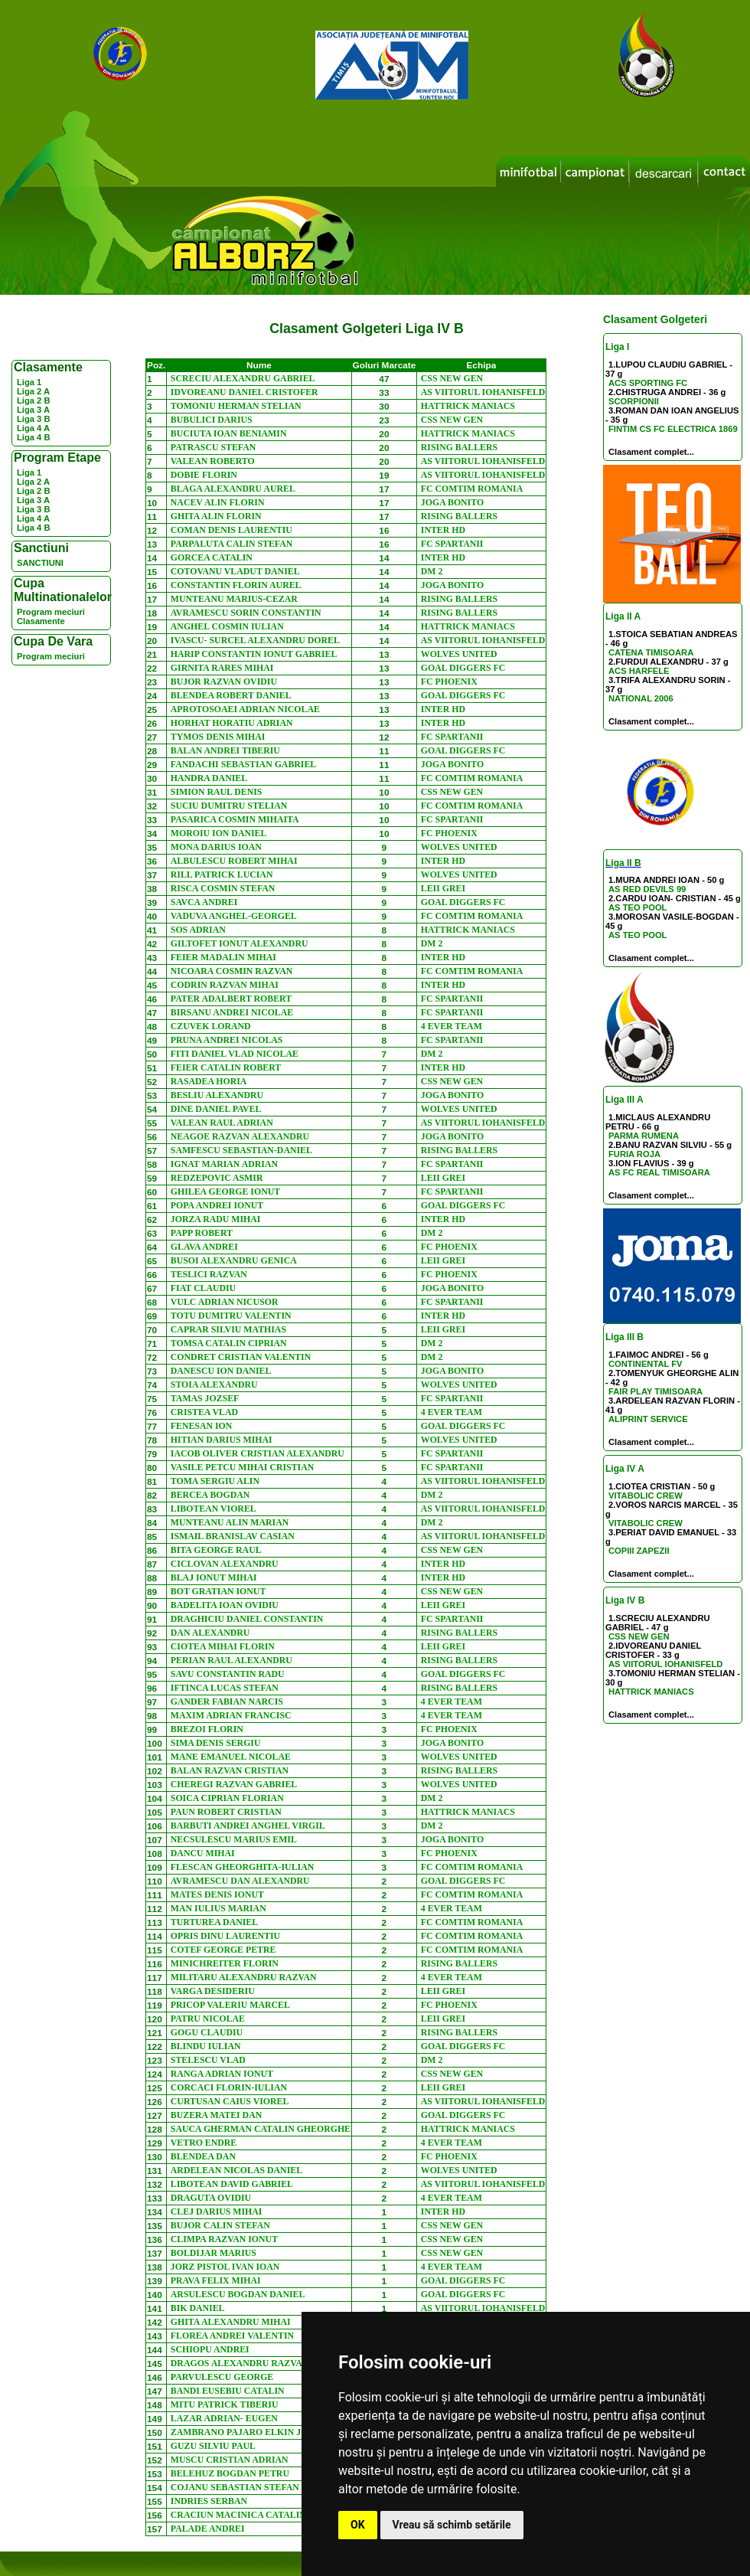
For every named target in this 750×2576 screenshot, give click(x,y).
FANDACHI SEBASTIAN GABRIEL (243, 764)
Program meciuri (51, 611)
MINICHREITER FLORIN (225, 1963)
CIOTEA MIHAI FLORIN (223, 1646)
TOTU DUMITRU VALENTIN (231, 1315)
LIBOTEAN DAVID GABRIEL (232, 2184)
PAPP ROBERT (202, 1233)
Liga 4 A (33, 428)
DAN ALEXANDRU (210, 1632)
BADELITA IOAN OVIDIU (225, 1605)
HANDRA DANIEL (209, 778)
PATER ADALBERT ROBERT (231, 998)
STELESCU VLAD (208, 2060)
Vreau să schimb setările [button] (452, 2525)
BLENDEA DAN (203, 2156)
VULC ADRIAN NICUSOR (225, 1301)
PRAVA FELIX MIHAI (216, 2280)
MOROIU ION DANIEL (219, 833)
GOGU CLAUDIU (207, 2032)
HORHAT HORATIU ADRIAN (232, 723)
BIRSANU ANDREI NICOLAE (232, 1012)
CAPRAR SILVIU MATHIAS (228, 1329)
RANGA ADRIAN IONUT (222, 2073)
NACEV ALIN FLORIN (218, 502)
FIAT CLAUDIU (203, 1288)
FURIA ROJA (634, 1154)
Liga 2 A (33, 391)
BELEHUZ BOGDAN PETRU (230, 2473)
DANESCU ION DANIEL (221, 1370)
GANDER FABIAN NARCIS (227, 1701)
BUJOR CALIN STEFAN (220, 2225)
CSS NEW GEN (639, 1636)
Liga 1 (29, 382)
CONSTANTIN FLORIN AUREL (236, 585)
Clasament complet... (651, 451)
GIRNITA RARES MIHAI (222, 667)
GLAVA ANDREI (204, 1246)
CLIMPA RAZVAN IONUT (224, 2239)
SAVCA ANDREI (204, 902)
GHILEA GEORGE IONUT (225, 1191)
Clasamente (41, 621)
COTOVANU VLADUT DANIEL (235, 571)
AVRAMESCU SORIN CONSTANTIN (246, 612)
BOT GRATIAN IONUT (218, 1591)
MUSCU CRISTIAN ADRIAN (230, 2459)
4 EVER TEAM (451, 1026)
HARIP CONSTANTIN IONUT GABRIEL (254, 654)
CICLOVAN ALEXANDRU (225, 1563)
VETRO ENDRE (203, 2142)
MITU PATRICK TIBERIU (225, 2404)
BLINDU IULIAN (206, 2046)
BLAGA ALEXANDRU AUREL (233, 488)
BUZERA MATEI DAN (216, 2115)
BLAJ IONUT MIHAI (214, 1577)
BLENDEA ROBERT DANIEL (231, 695)
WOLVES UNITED (459, 654)
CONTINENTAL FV (645, 1363)
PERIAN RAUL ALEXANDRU (231, 1660)
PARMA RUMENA (643, 1135)
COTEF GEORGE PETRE (223, 1949)
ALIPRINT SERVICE (648, 1419)
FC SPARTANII (452, 543)
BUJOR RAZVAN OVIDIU (224, 681)
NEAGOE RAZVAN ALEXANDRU (240, 1136)
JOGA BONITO (452, 502)
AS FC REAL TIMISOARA (659, 1172)
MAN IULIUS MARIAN (218, 1908)
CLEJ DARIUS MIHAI (216, 2211)
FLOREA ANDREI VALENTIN (232, 2335)
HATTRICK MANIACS (651, 1691)
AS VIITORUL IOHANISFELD (665, 1664)
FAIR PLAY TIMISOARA (655, 1391)
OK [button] (358, 2525)
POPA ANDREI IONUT (217, 1205)
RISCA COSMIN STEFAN (223, 888)
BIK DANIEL (198, 2308)
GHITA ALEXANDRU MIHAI (231, 2321)
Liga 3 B (34, 418)
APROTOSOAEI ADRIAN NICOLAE (245, 709)
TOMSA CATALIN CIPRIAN (229, 1343)
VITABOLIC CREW (645, 1495)
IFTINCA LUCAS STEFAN (225, 1687)
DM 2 (432, 571)
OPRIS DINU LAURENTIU (225, 1935)
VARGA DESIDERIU (213, 1991)
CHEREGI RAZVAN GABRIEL (234, 1784)
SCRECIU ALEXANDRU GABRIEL (243, 378)
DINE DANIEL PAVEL (216, 1108)
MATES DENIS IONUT (217, 1894)
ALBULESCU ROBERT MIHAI (234, 860)
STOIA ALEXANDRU (214, 1384)
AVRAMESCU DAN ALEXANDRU (240, 1880)
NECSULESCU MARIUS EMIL (234, 1839)
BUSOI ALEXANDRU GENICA (234, 1260)
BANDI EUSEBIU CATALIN (228, 2390)
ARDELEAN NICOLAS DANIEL (236, 2170)
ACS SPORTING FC (647, 382)
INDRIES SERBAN (209, 2501)
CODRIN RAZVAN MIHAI (225, 984)
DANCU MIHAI (203, 1853)
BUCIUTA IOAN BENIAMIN (229, 433)
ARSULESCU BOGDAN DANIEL (238, 2294)
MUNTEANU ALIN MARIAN (230, 1522)
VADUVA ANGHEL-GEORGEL (234, 915)
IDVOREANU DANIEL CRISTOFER (244, 392)
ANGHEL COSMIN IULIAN (227, 626)
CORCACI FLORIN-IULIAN (229, 2087)
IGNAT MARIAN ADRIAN (224, 1164)
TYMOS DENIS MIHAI (218, 736)
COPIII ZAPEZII (639, 1550)
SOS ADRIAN (198, 929)
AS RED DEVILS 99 (647, 889)
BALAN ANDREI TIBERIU (225, 750)
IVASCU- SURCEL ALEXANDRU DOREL (255, 640)
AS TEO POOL (637, 907)
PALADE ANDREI (208, 2528)
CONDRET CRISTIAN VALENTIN (241, 1357)
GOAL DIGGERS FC (463, 667)
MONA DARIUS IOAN (216, 847)
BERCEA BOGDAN (210, 1494)
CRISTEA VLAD (204, 1412)
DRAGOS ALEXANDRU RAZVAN (240, 2363)
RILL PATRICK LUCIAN (222, 874)
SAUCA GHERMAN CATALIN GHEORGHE (261, 2128)
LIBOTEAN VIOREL (213, 1508)
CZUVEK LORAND (211, 1026)
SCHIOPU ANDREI (210, 2349)
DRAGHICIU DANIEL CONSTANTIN (247, 1618)
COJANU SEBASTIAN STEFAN (235, 2487)
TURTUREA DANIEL (214, 1922)
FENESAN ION (202, 1425)
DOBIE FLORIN (204, 474)
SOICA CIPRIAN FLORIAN (227, 1798)
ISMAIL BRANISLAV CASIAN (233, 1536)
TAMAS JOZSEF (205, 1398)
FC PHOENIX (449, 681)
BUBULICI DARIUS (212, 419)
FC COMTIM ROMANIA (472, 488)
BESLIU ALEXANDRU (217, 1095)
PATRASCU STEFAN (213, 447)
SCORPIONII (633, 401)
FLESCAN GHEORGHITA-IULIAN (242, 1867)
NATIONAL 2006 (640, 698)
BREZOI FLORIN (207, 1729)
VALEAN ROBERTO (213, 461)
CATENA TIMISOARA (650, 652)
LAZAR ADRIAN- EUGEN (224, 2418)
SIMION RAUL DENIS (216, 791)
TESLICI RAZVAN (209, 1274)
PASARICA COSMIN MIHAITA (235, 819)
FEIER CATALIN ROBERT (226, 1067)
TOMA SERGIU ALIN (215, 1481)
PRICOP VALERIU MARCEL (230, 2004)
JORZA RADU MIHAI (216, 1219)
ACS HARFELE (639, 670)
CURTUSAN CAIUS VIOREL (230, 2101)
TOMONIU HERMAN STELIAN (236, 405)
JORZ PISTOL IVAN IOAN (225, 2266)
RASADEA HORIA (209, 1081)
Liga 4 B (34, 437)
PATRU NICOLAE (208, 2018)
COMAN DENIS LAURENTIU (231, 530)
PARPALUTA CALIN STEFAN (231, 543)
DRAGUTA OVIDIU (211, 2197)
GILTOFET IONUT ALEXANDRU (239, 943)
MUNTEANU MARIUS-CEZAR (234, 598)
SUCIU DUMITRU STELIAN (229, 805)
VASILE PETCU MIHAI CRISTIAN (242, 1467)
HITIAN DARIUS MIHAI (221, 1439)
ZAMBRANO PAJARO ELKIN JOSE (245, 2432)
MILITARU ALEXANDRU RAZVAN (244, 1977)
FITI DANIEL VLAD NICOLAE (234, 1053)
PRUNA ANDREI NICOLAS (227, 1040)
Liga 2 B (34, 400)
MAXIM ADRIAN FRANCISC (231, 1715)
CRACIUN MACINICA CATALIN (238, 2514)
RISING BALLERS (459, 447)
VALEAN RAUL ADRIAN (222, 1122)
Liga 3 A (33, 409)
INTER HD (443, 530)
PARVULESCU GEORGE (222, 2377)
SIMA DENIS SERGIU (216, 1742)
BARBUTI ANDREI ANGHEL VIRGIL (248, 1825)
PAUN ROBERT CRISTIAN (226, 1811)
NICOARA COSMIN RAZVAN (231, 971)
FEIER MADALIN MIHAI (223, 957)
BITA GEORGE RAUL (216, 1550)
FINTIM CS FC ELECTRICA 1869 (673, 428)
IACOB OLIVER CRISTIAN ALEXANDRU (257, 1453)
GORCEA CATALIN (212, 557)
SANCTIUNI (40, 562)
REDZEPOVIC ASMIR (217, 1177)
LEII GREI (443, 888)
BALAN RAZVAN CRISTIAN (230, 1770)
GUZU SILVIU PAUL (213, 2445)
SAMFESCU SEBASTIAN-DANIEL (241, 1150)
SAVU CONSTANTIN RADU (228, 1674)
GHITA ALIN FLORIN (216, 516)
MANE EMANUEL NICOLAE (231, 1756)
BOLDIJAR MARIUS (213, 2252)
